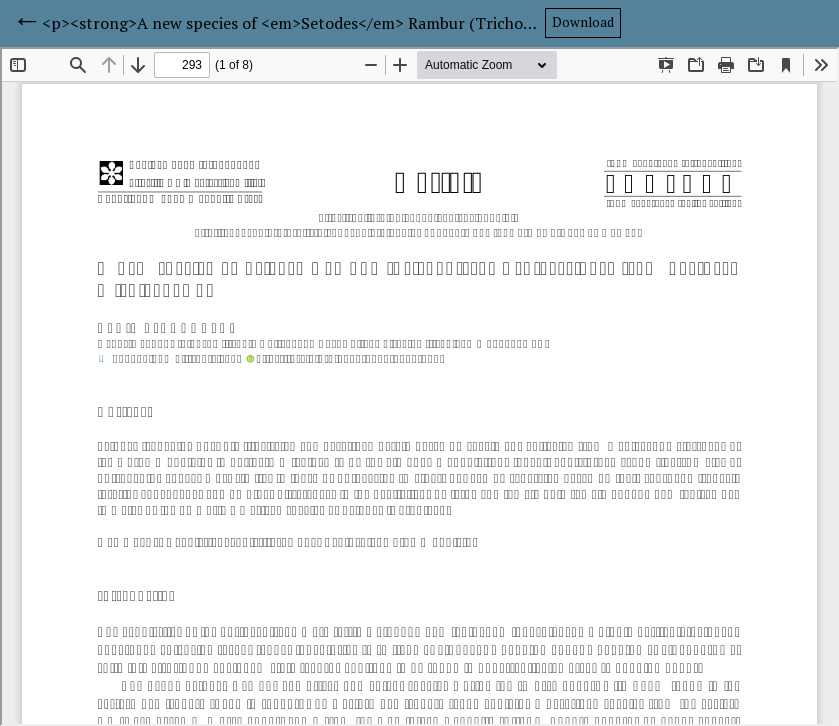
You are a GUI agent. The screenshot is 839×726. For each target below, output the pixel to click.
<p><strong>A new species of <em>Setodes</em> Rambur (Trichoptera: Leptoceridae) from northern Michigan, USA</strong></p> (293, 23)
